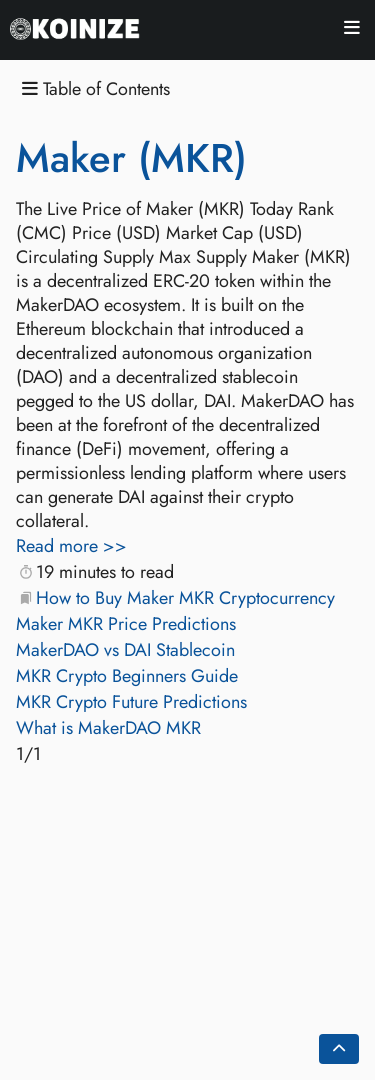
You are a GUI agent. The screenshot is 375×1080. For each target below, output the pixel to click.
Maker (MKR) (131, 158)
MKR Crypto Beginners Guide (127, 676)
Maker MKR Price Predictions (126, 624)
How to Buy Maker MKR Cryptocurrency (185, 598)
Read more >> (71, 546)
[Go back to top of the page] (339, 1049)
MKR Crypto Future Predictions (131, 702)
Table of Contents (96, 89)
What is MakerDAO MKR (108, 728)
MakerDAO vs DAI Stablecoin (125, 650)
